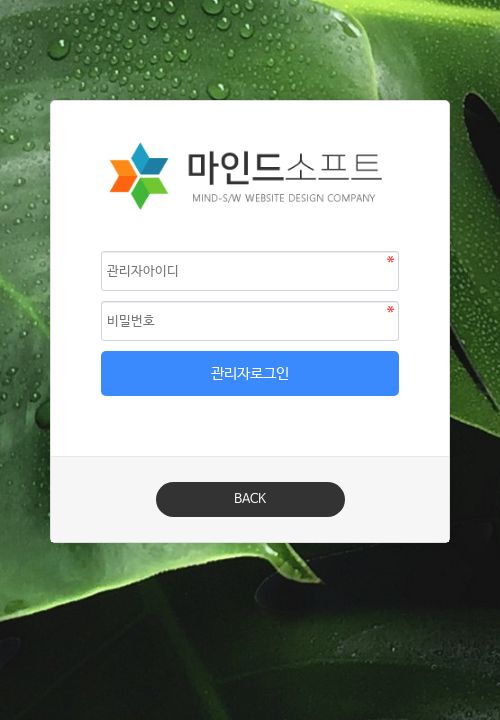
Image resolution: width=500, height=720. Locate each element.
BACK (250, 499)
